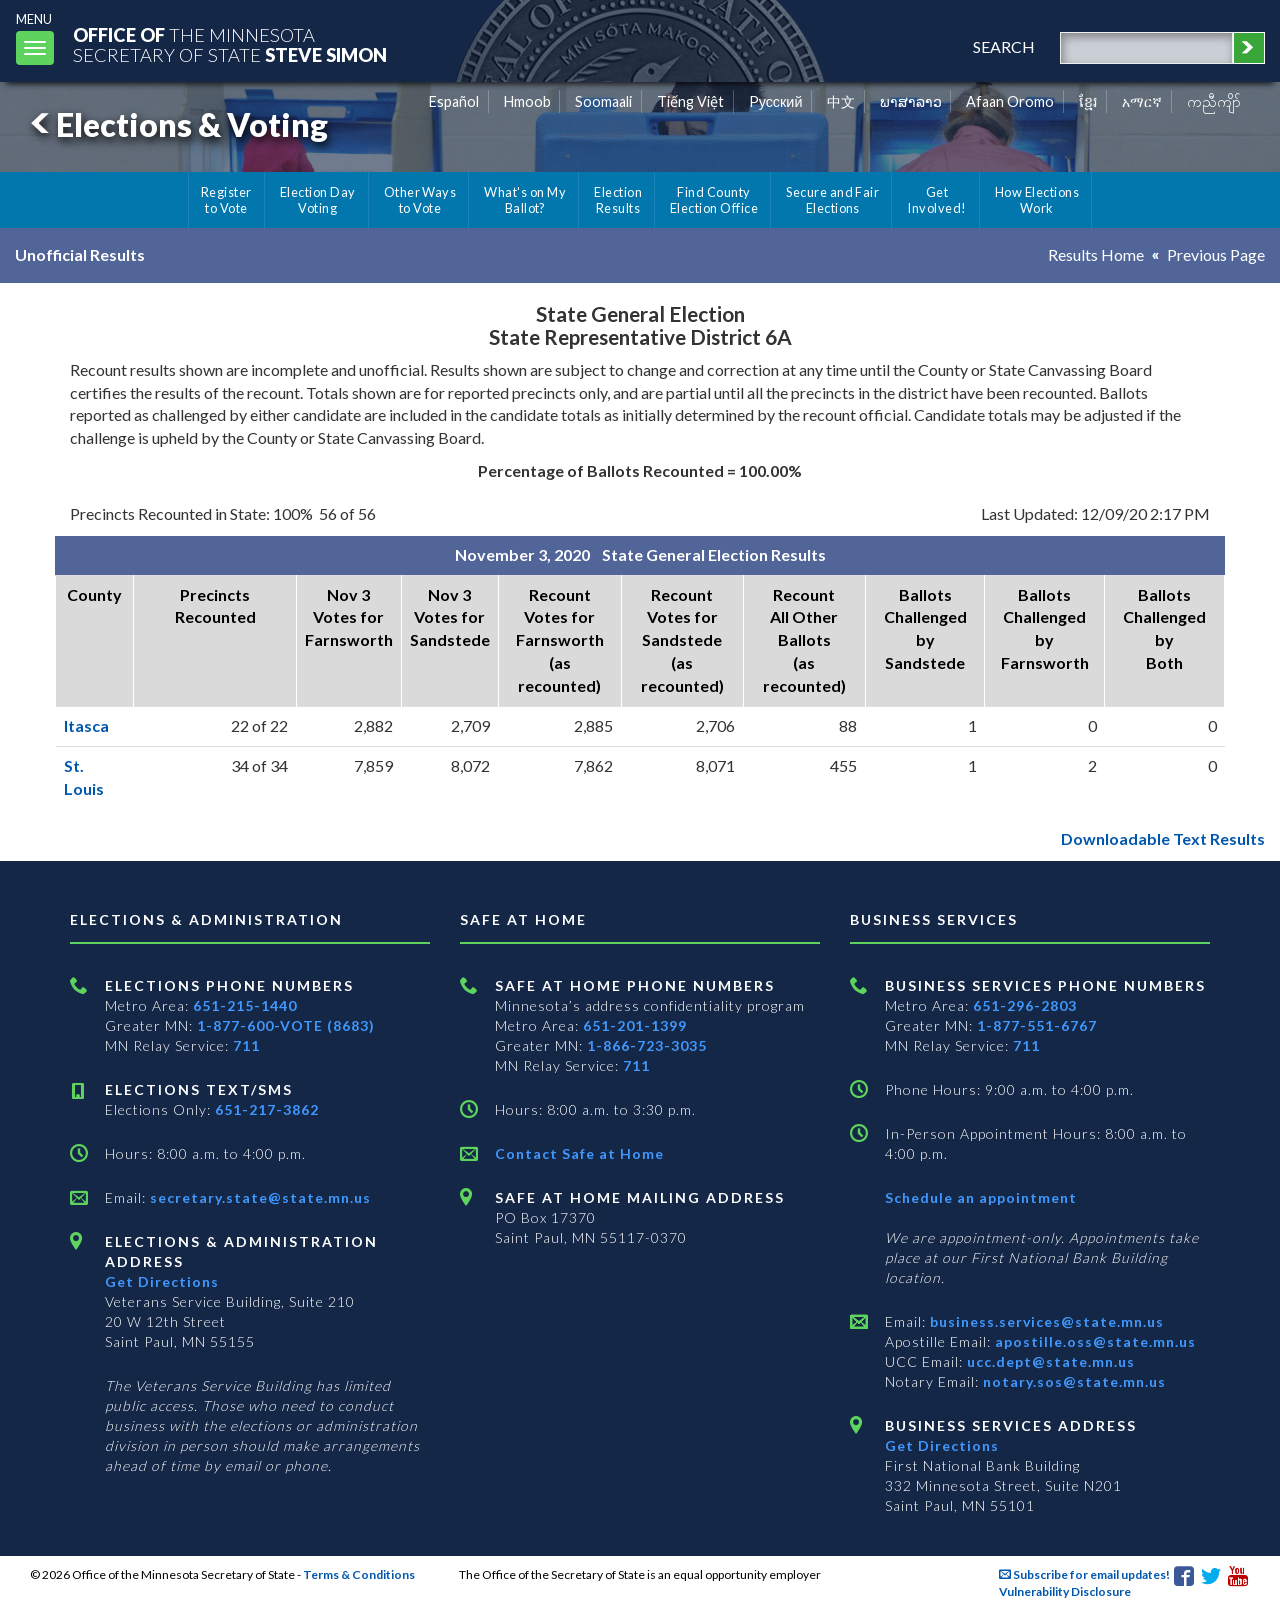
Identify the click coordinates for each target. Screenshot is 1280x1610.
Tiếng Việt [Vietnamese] (690, 101)
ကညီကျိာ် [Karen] (1214, 101)
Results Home (1096, 254)
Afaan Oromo (1010, 101)
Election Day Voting (318, 200)
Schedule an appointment (981, 1197)
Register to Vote (226, 200)
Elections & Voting (176, 124)
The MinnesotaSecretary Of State (230, 44)
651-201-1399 (635, 1025)
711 (246, 1045)
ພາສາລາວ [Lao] (911, 101)
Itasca (86, 725)
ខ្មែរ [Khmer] (1088, 101)
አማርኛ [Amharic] (1142, 101)
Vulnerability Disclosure (1065, 1591)
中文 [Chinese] (841, 101)
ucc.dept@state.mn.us (1049, 1361)
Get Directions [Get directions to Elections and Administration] (162, 1281)
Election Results (618, 200)
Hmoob (527, 101)
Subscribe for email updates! (1084, 1574)
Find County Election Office (714, 200)
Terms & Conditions (359, 1574)
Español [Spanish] (454, 101)
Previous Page (1216, 254)
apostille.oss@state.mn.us (1093, 1341)
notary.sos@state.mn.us (1072, 1381)
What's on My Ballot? (525, 200)
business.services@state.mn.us (1045, 1321)
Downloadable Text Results (1163, 838)
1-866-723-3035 (647, 1045)
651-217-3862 (267, 1109)
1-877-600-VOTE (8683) (286, 1025)
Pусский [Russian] (776, 101)
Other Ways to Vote (420, 200)
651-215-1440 (245, 1005)
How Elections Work (1037, 200)
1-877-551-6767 (1037, 1025)
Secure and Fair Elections (832, 200)
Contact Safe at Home (579, 1153)
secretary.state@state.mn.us (258, 1197)
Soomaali (603, 101)
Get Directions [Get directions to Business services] (942, 1445)
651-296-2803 (1025, 1005)
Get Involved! (936, 200)
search (1004, 46)
